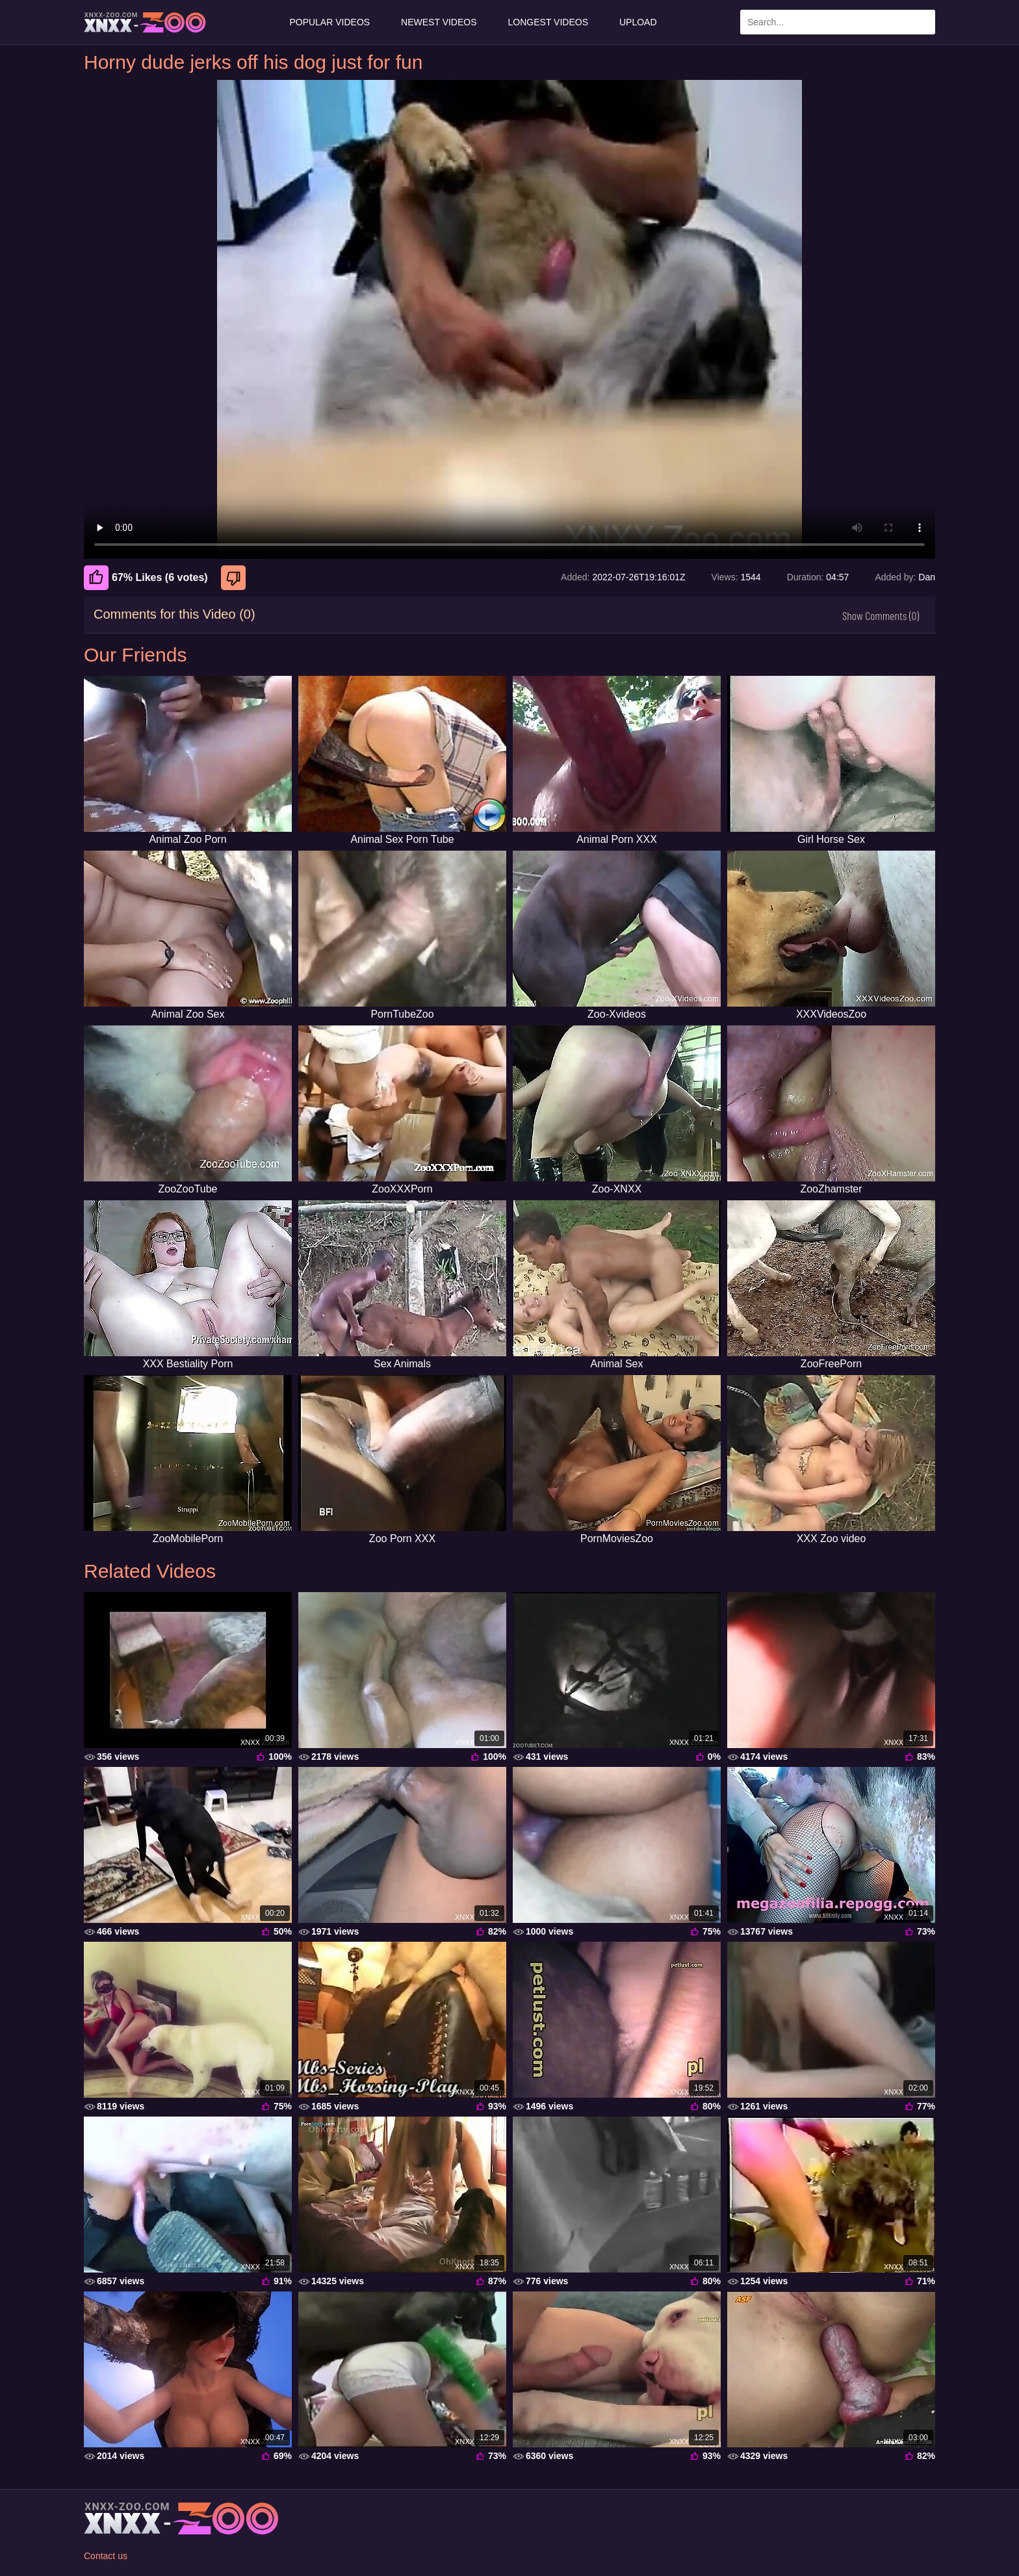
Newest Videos (438, 22)
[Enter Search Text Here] (837, 22)
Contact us (105, 2556)
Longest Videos (548, 22)
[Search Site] (922, 22)
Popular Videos (329, 22)
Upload (638, 22)
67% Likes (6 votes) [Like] (146, 577)
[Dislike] (235, 577)
